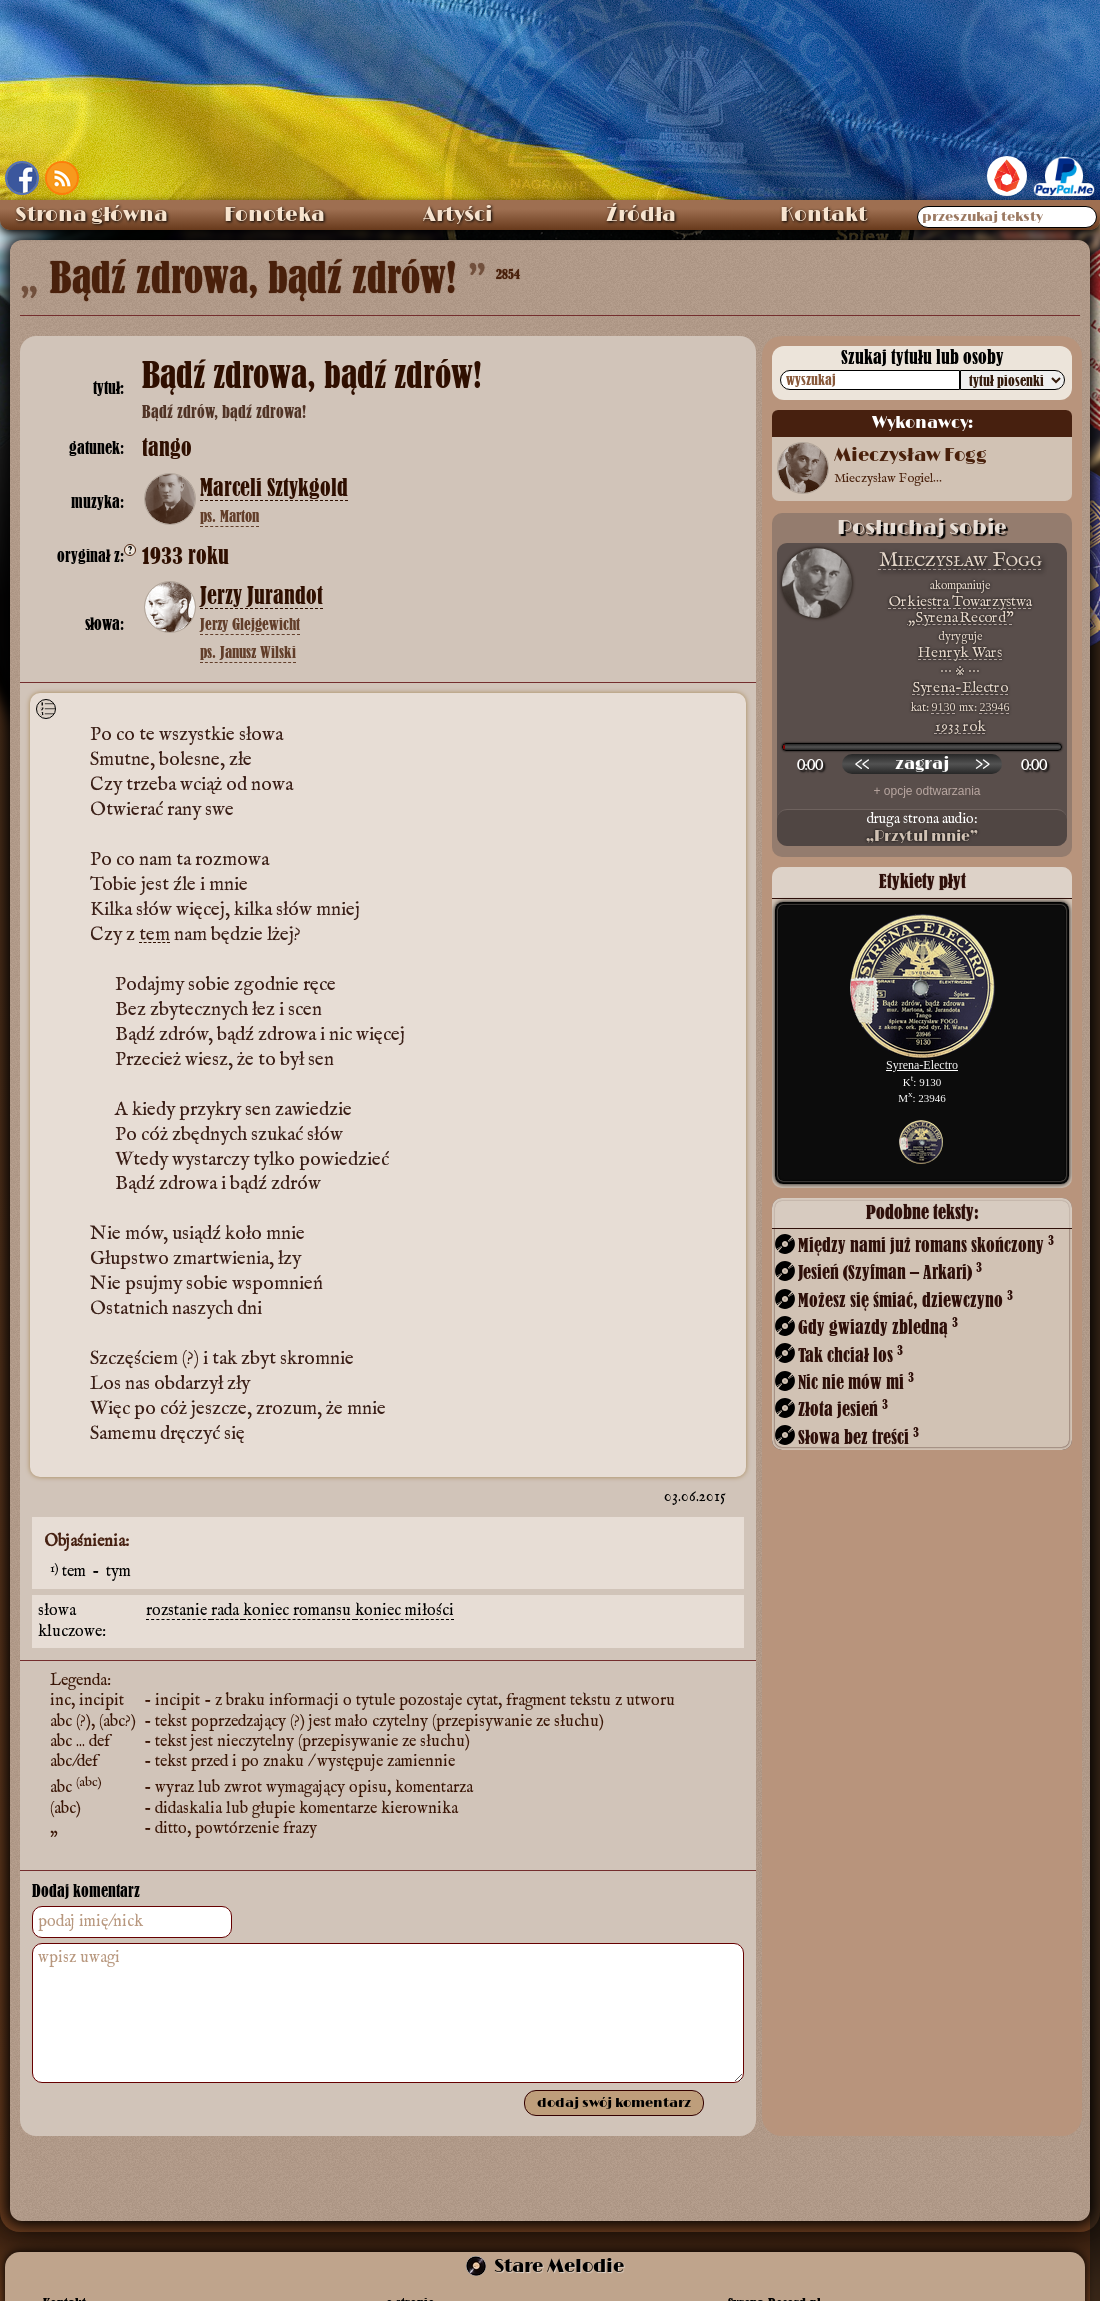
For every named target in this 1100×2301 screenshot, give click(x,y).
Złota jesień (843, 1408)
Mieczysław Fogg (960, 560)
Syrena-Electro (960, 687)
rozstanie (178, 1611)
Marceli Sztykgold (274, 488)
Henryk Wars (960, 652)
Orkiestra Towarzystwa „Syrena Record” (960, 609)
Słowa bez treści (858, 1436)
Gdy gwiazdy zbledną (878, 1326)
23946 (995, 707)
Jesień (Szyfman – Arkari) (890, 1271)
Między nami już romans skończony (926, 1244)
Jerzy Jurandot (261, 596)
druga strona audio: (922, 828)
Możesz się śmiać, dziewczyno (905, 1299)
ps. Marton (229, 516)
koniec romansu (299, 1611)
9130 (944, 707)
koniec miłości (404, 1611)
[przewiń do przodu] (982, 764)
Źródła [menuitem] (641, 215)
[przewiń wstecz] (862, 764)
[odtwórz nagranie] (922, 764)
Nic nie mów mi (856, 1381)
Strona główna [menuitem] (91, 215)
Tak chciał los (850, 1354)
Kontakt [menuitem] (823, 215)
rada (227, 1611)
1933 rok (960, 726)
